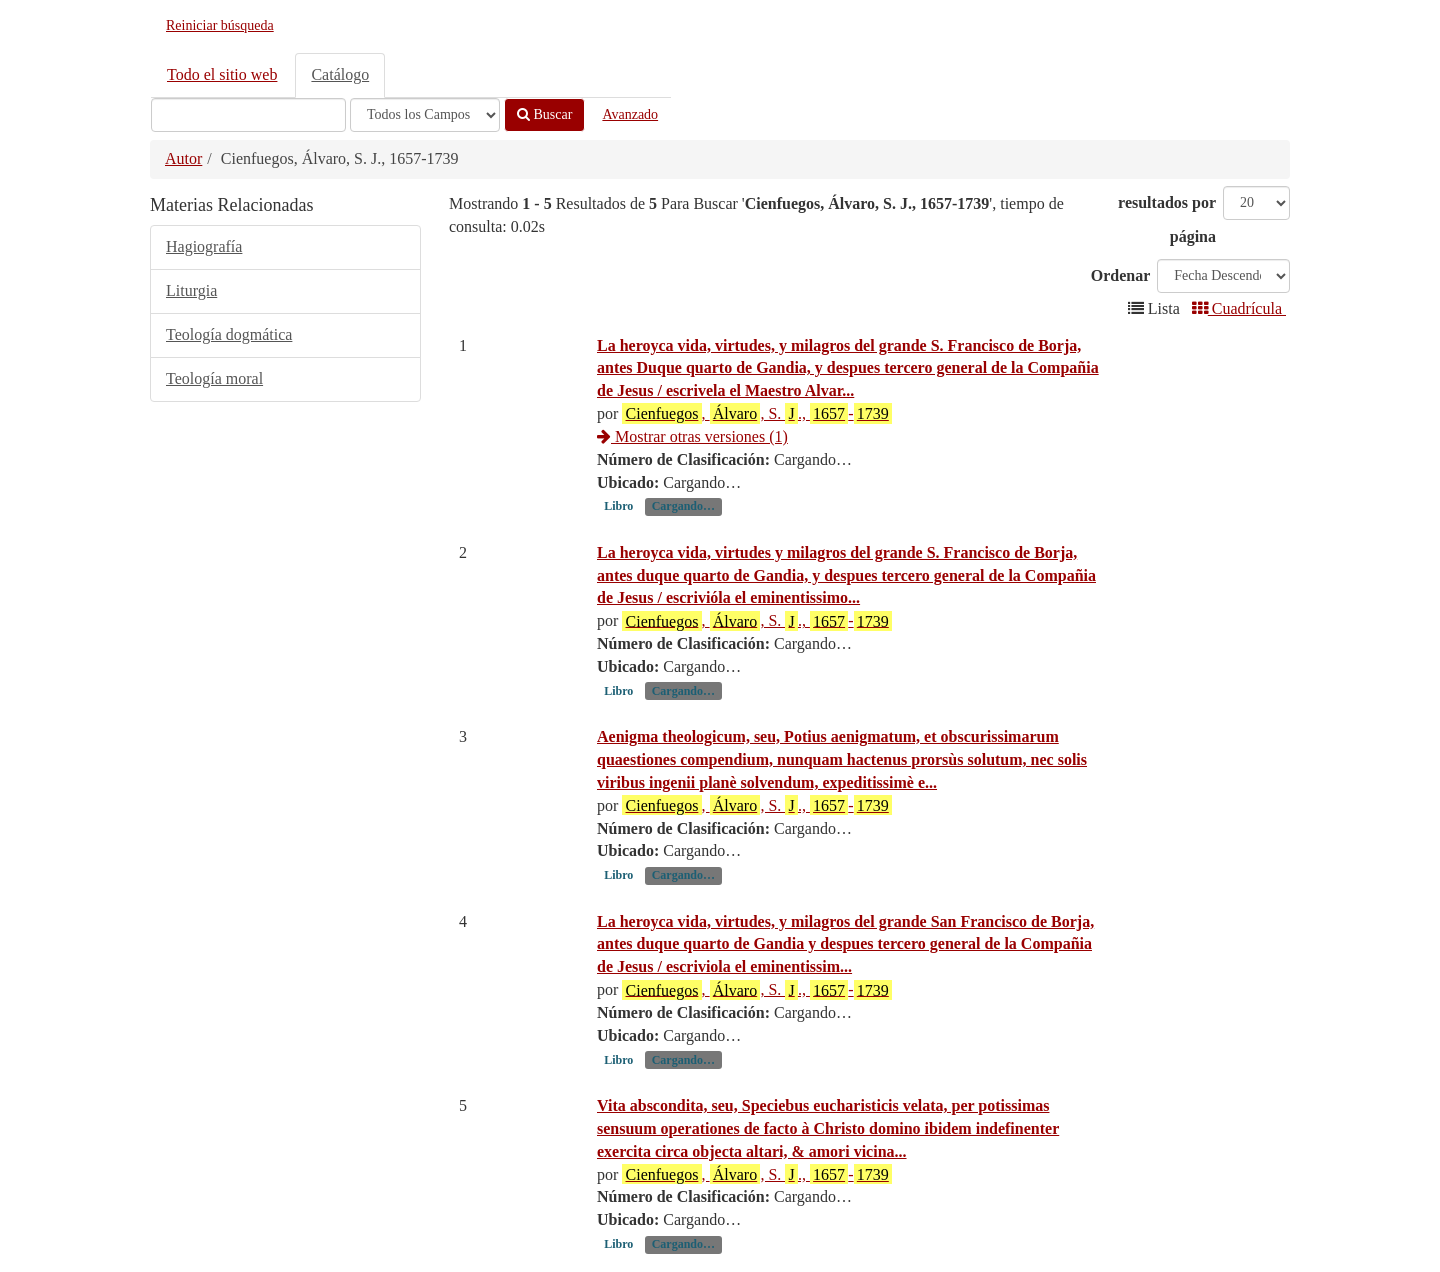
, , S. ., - (757, 413)
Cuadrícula (1239, 308)
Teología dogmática (229, 334)
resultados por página (1167, 219)
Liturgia (191, 290)
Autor (183, 158)
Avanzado (630, 114)
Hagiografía (204, 246)
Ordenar (1121, 275)
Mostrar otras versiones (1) (692, 436)
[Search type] (425, 115)
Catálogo (340, 74)
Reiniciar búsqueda (220, 25)
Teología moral (214, 378)
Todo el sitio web (222, 74)
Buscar (544, 114)
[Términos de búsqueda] (248, 115)
